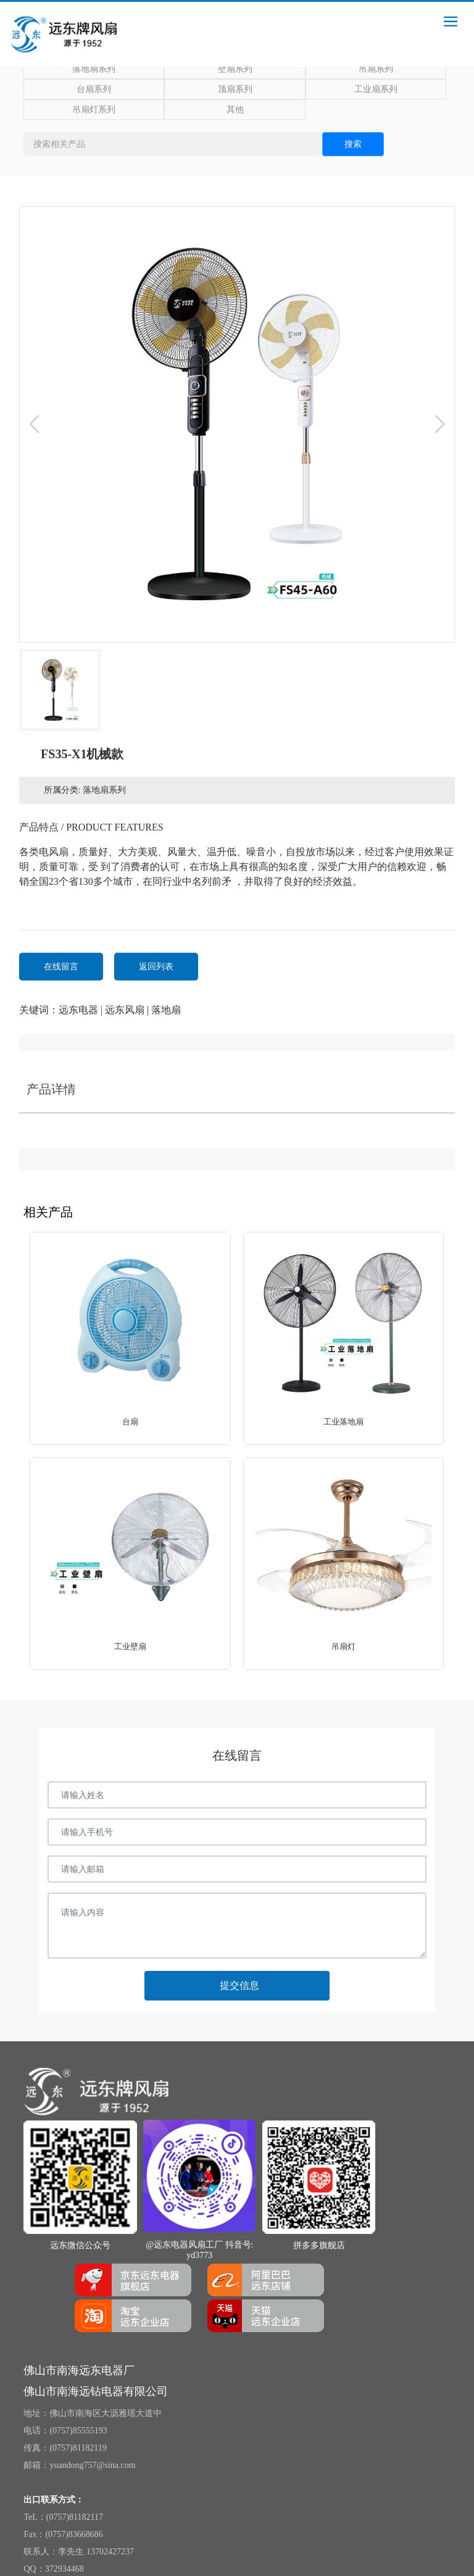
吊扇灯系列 (93, 109)
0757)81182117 (76, 2517)
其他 (235, 109)
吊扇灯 (343, 1646)
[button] (81, 1670)
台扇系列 (94, 89)
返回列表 (156, 966)
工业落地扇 (343, 1421)
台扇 (130, 1421)
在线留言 (61, 966)
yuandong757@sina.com (92, 2465)
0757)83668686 (75, 2534)
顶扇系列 (235, 89)
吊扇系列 (376, 68)
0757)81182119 (79, 2448)
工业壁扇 (130, 1646)
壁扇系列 (235, 68)
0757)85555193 (79, 2430)
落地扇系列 (93, 68)
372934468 (64, 2569)
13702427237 (110, 2551)
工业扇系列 (375, 89)
